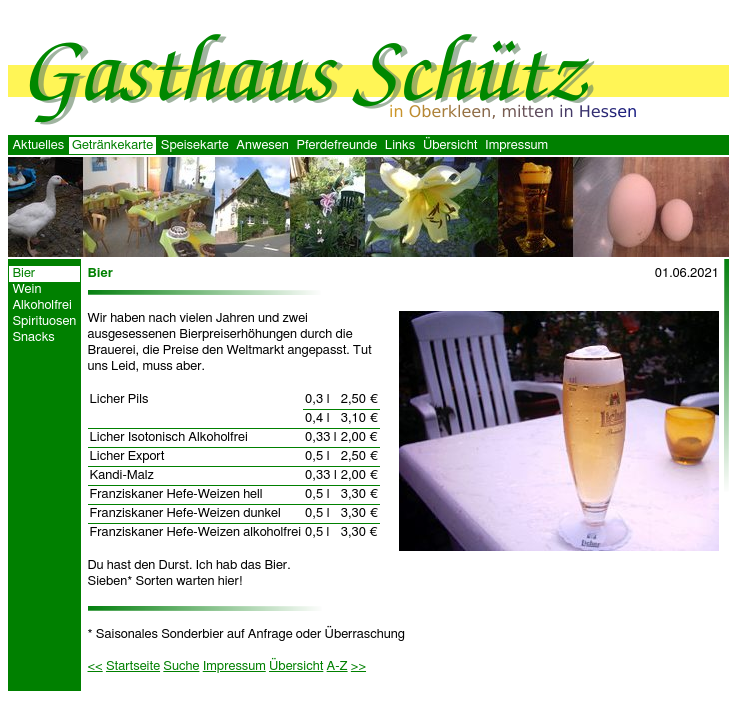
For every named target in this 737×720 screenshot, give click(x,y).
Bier (23, 273)
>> (358, 666)
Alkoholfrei (42, 305)
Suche (181, 666)
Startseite (133, 666)
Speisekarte (195, 145)
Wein (26, 289)
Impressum (516, 145)
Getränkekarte (112, 145)
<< (95, 666)
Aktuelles (38, 145)
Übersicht (450, 145)
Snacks (33, 337)
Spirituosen (44, 321)
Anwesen (262, 145)
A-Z (337, 666)
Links (400, 145)
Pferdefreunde (336, 145)
